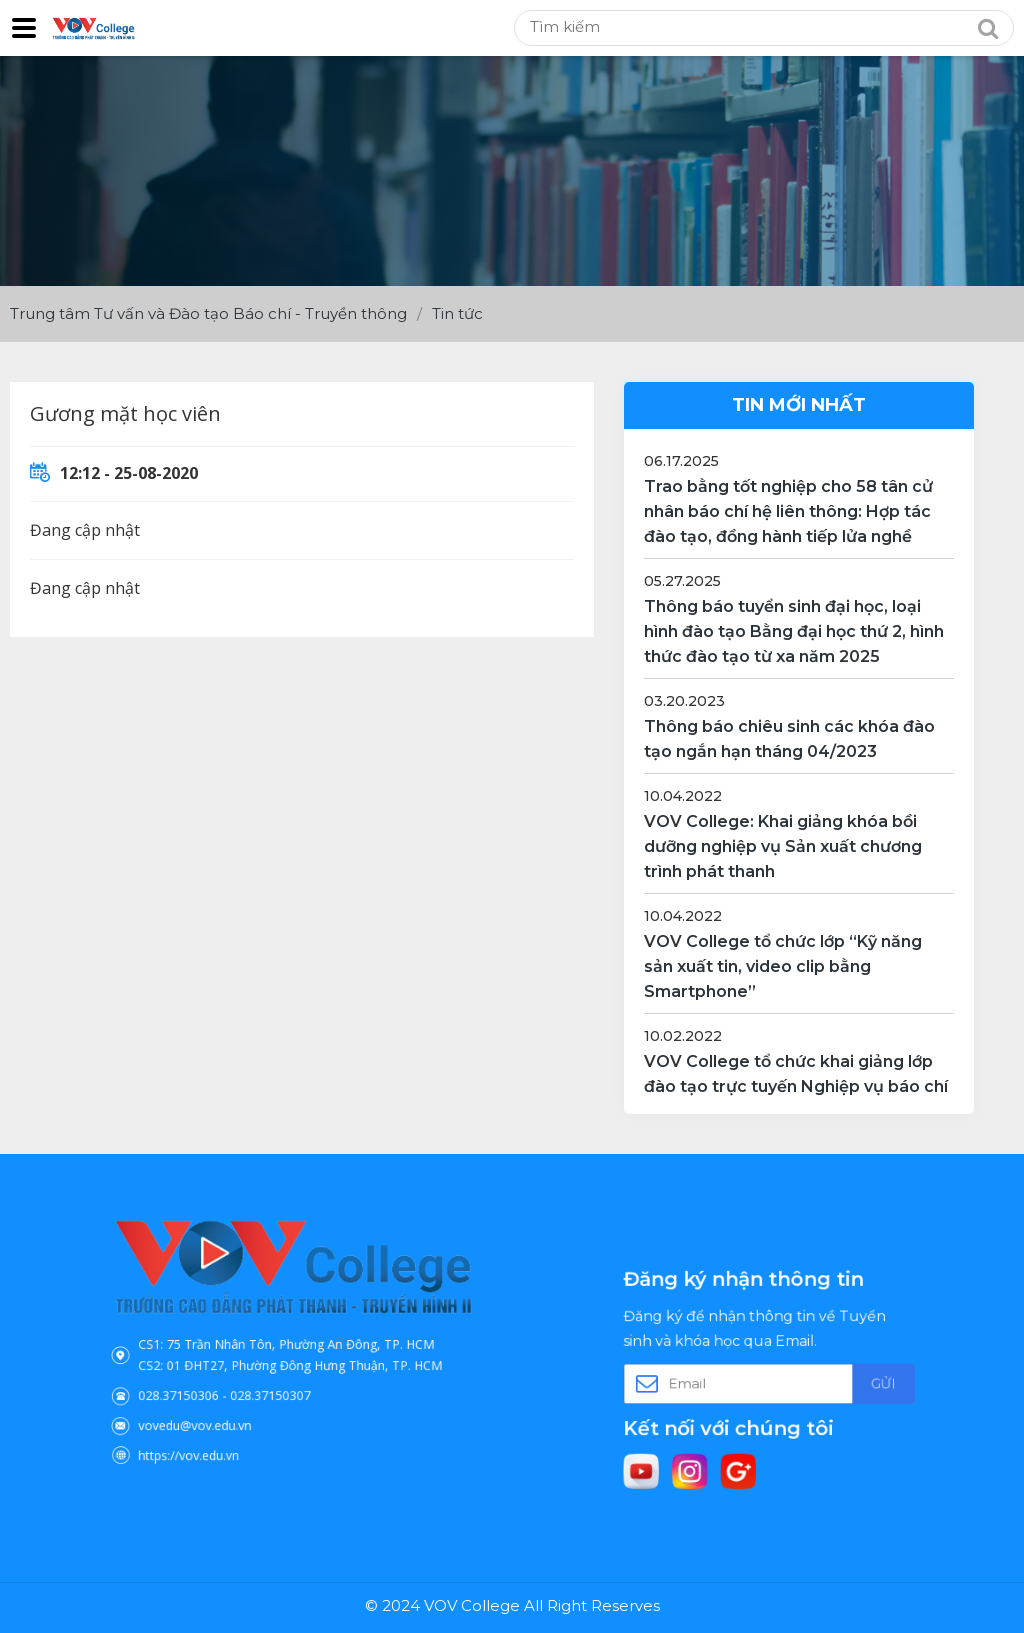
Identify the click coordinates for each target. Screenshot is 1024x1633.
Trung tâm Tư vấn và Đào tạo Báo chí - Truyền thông (208, 313)
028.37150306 (208, 1382)
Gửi (851, 1381)
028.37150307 (276, 1382)
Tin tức (457, 313)
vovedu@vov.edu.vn (220, 1405)
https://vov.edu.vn (215, 1427)
